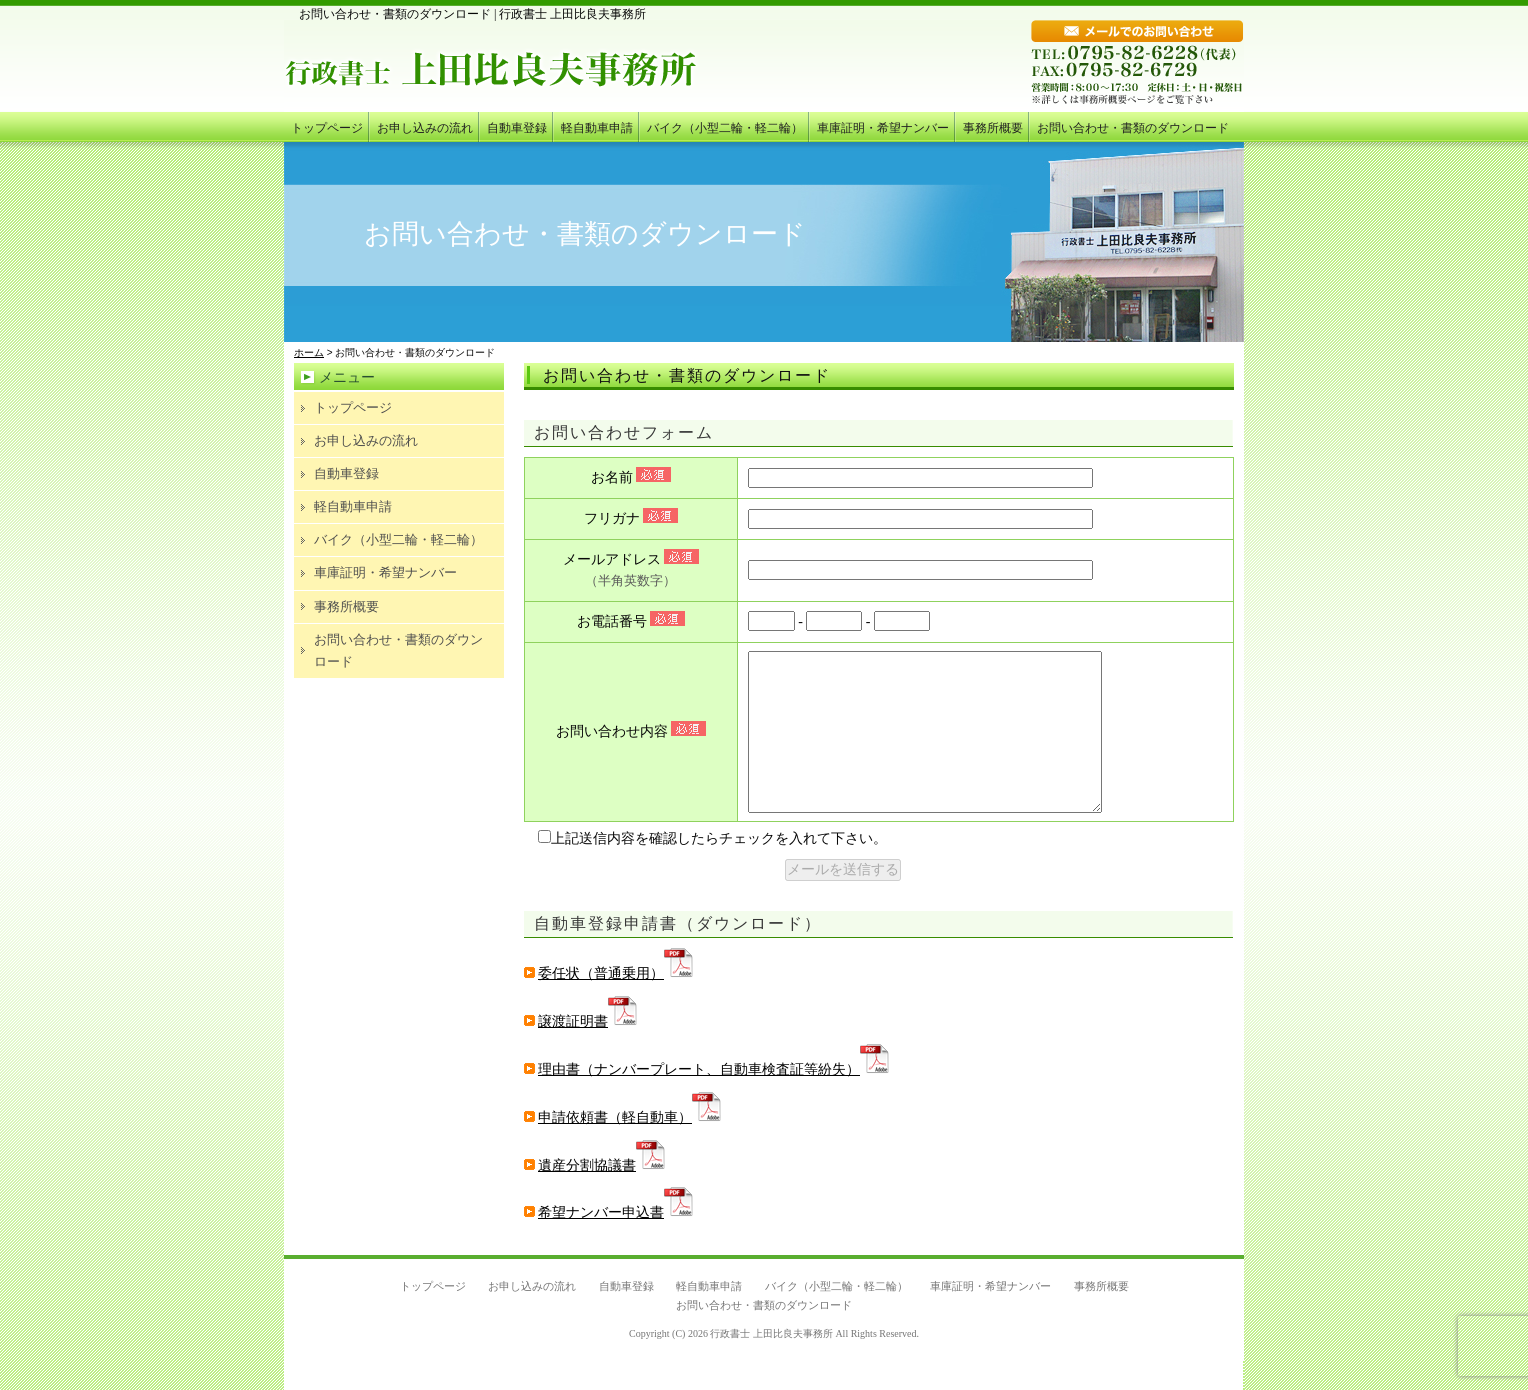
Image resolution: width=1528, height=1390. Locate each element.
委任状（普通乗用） (609, 1003)
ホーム (309, 352)
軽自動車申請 (597, 128)
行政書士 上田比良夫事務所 (771, 1363)
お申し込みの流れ (425, 128)
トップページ (327, 128)
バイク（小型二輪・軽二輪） (725, 128)
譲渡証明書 (581, 1051)
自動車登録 (517, 128)
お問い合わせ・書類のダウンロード (1133, 128)
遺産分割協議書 (595, 1195)
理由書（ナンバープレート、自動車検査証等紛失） (707, 1099)
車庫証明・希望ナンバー (883, 128)
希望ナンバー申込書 (609, 1242)
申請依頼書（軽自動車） (623, 1147)
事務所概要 (993, 128)
